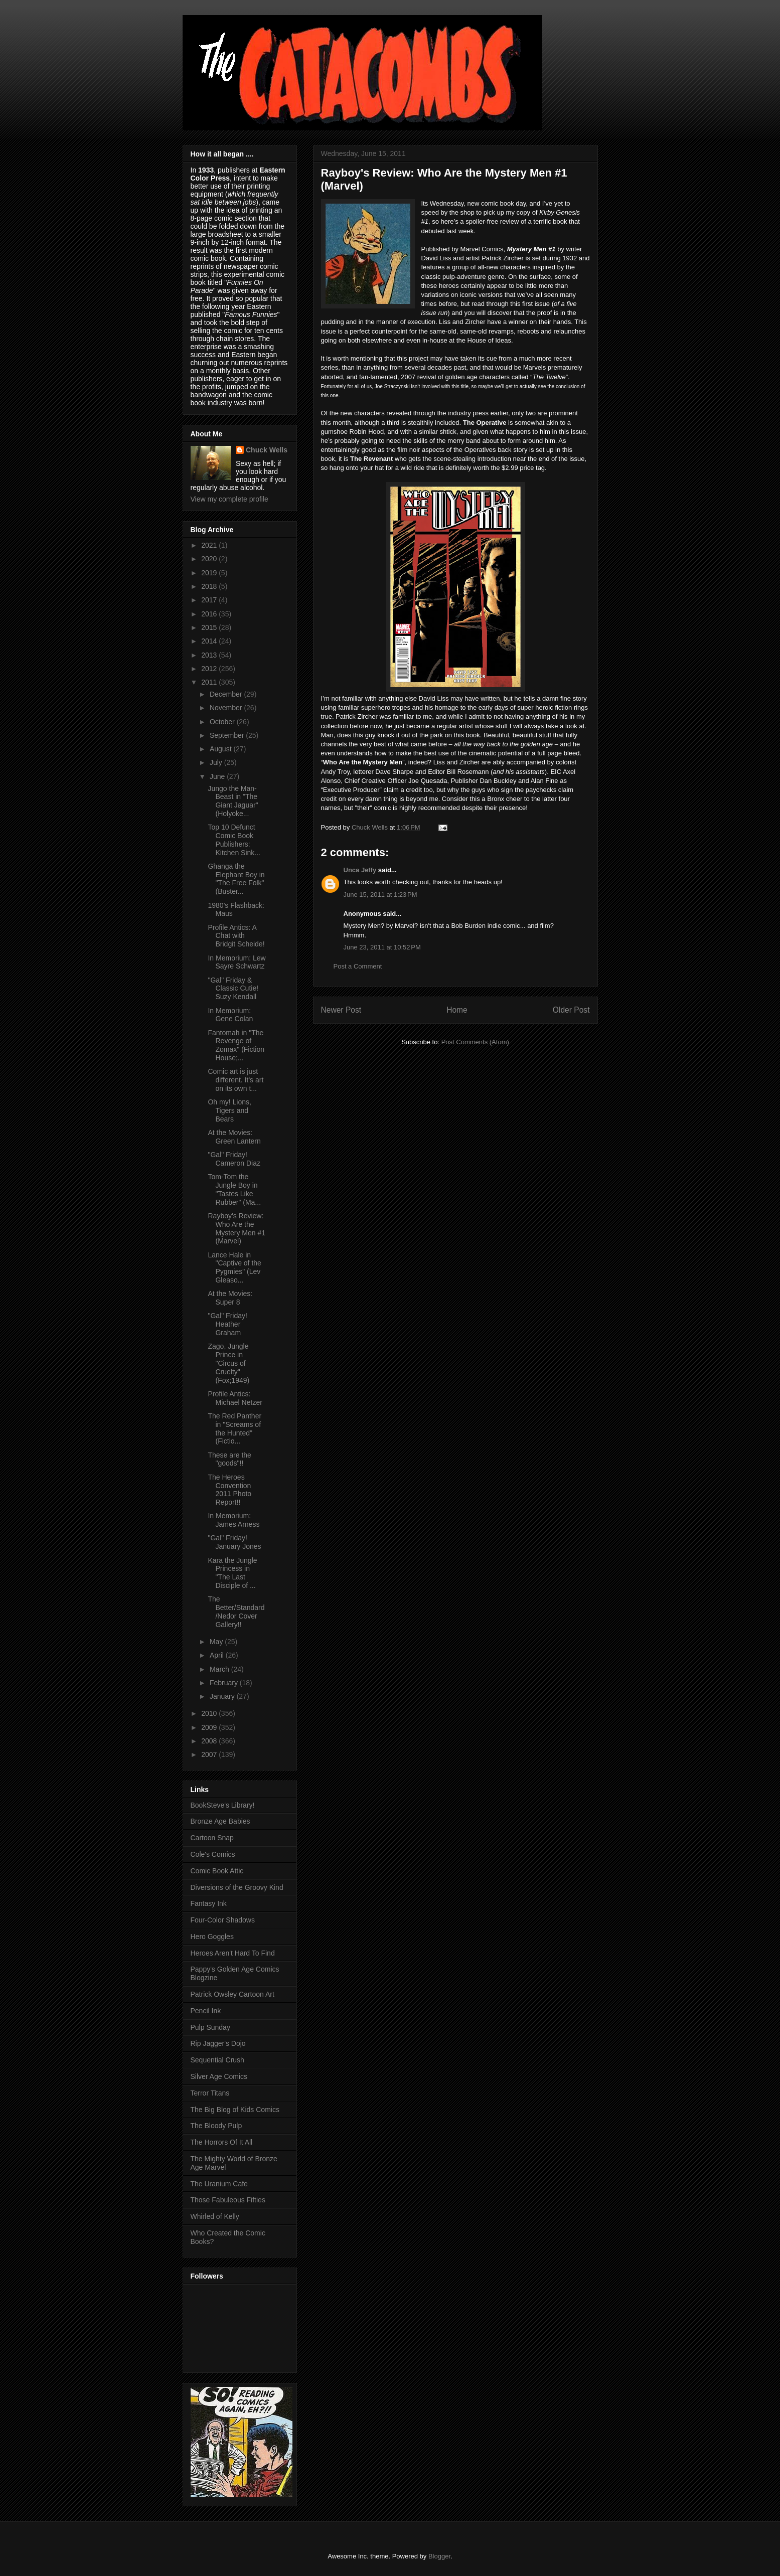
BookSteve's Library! (223, 1805)
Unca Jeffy (360, 870)
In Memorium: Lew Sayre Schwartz (236, 962)
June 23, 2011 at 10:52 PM (382, 947)
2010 (210, 1713)
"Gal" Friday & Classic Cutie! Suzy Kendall (233, 988)
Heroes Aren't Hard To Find (233, 1953)
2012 (210, 669)
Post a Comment (358, 966)
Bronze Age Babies (220, 1821)
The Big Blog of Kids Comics (235, 2110)
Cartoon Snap (212, 1838)
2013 (210, 655)
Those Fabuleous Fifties (228, 2200)
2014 (210, 641)
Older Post (571, 1010)
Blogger (439, 2556)
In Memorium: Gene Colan (230, 1015)
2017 (210, 600)
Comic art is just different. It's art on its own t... (235, 1079)
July (217, 762)
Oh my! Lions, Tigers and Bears (229, 1110)
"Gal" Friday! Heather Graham (227, 1324)
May (217, 1642)
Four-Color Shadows (223, 1920)
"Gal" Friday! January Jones (234, 1542)
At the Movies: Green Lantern (234, 1137)
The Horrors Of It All (222, 2142)
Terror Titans (210, 2093)
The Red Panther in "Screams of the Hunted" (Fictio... (234, 1428)
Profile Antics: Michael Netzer (235, 1398)
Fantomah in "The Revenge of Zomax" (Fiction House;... (236, 1045)
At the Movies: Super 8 (230, 1298)
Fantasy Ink (209, 1903)
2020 (210, 559)
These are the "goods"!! (229, 1459)
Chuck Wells (266, 450)
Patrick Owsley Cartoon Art (232, 1994)
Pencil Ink (206, 2011)
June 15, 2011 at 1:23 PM (380, 894)
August (221, 749)
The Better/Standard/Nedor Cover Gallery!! (236, 1611)
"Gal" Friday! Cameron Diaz (234, 1159)
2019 (210, 573)
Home (456, 1010)
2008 (210, 1741)
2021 (210, 545)
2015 (210, 627)
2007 (210, 1754)
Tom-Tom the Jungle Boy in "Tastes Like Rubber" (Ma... (234, 1189)
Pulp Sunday (210, 2027)
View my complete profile (229, 499)
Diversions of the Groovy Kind (237, 1887)
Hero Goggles (212, 1937)
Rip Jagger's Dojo (218, 2043)
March (220, 1669)
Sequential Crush (217, 2060)
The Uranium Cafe (219, 2184)
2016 (210, 614)
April (218, 1655)
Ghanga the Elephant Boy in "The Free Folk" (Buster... (236, 878)
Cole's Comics (213, 1854)
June (218, 776)
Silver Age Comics (219, 2076)
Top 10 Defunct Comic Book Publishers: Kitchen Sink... (234, 839)
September (228, 735)
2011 (210, 682)
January (223, 1696)
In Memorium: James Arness (233, 1520)
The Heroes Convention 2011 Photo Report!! (229, 1489)
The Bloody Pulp (216, 2126)
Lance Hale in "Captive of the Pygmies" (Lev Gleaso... (234, 1267)
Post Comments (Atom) (475, 1042)
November (227, 708)
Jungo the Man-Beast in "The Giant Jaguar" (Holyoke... (233, 801)
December (227, 694)
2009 (210, 1727)
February (225, 1683)
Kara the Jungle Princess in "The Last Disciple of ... (232, 1572)
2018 (210, 586)
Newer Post (341, 1010)
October (223, 722)
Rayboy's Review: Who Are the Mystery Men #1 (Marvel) (236, 1228)
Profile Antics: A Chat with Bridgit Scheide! (236, 935)
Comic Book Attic (217, 1871)
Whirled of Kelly (215, 2216)
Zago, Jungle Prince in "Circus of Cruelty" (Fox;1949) (228, 1363)
